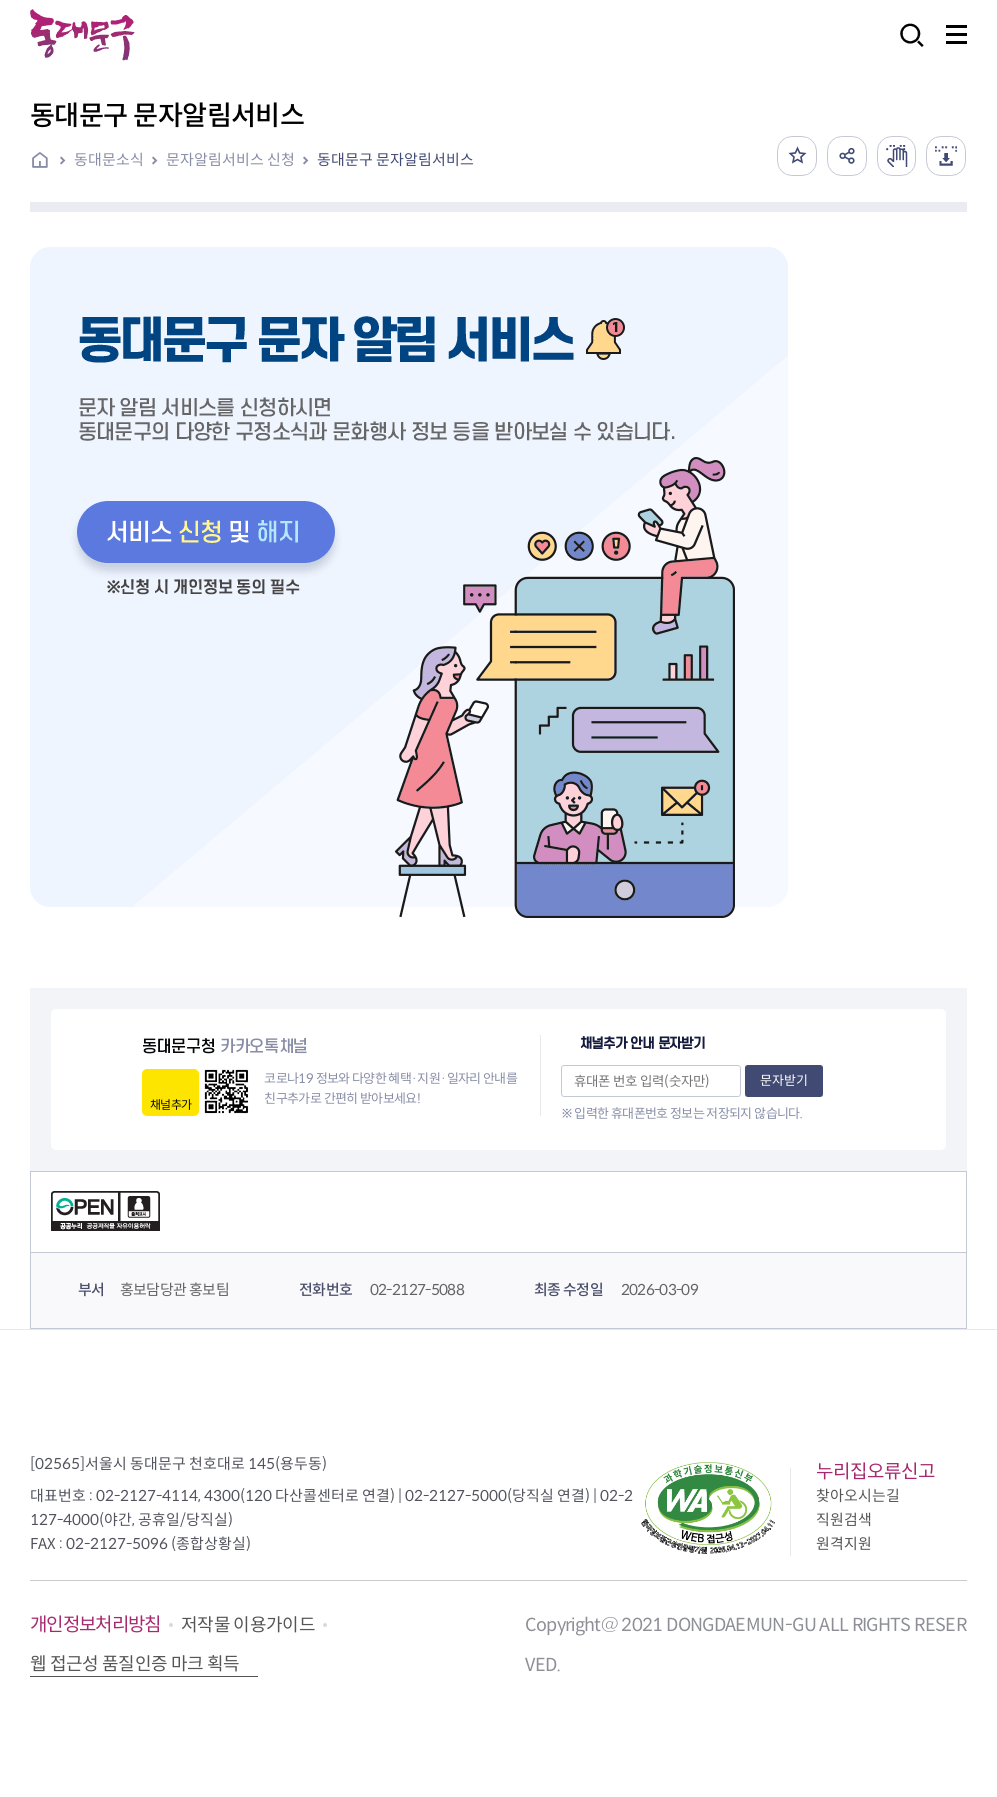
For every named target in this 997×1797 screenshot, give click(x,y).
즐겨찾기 (796, 156)
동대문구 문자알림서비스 (395, 159)
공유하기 (846, 156)
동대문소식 (109, 159)
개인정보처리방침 (95, 1624)
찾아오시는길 (858, 1495)
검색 (906, 48)
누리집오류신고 (875, 1471)
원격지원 (844, 1543)
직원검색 (844, 1519)
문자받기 (784, 1080)
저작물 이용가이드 (248, 1625)
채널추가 (170, 1104)
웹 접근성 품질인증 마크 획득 (135, 1664)
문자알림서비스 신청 (230, 159)
